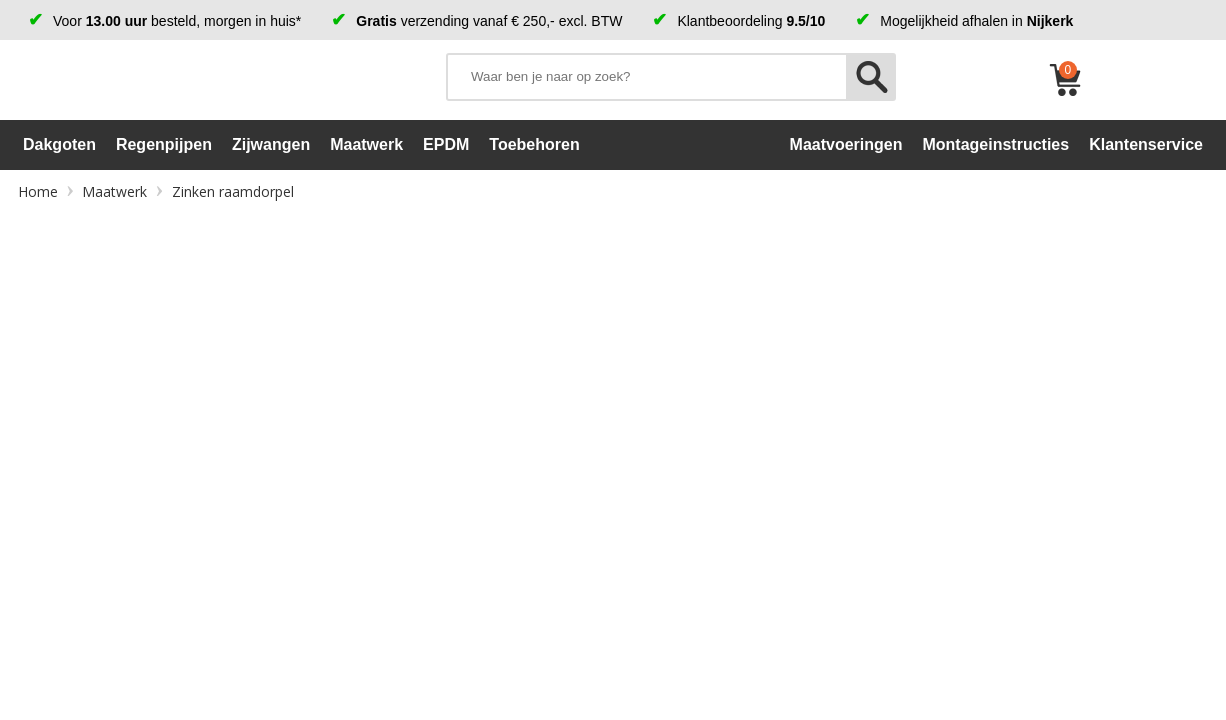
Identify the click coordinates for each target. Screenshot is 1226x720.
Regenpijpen (164, 144)
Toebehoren (534, 144)
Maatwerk (366, 144)
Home (38, 191)
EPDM (446, 144)
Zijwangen (271, 144)
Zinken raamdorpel (233, 191)
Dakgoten (59, 144)
